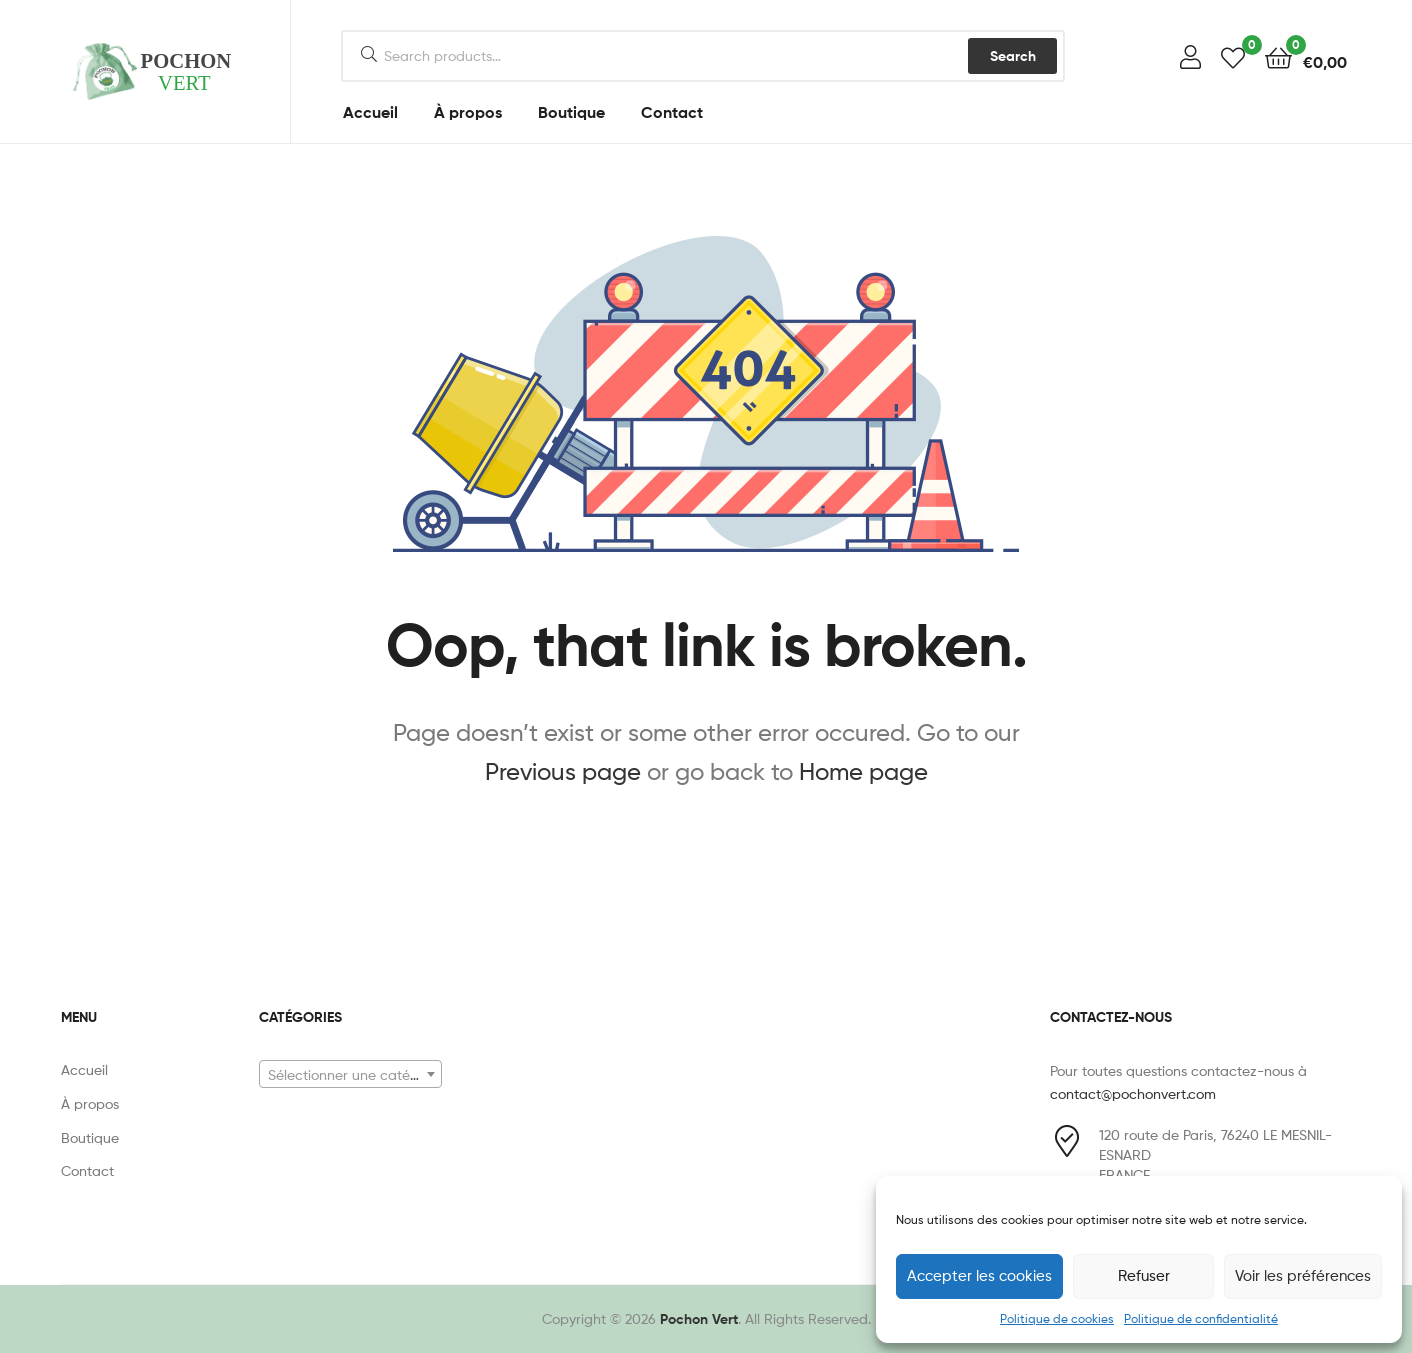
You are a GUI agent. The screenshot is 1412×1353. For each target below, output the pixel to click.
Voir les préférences (1303, 1276)
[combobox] (350, 1074)
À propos (468, 112)
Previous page (563, 771)
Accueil (370, 112)
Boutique (571, 112)
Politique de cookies (1057, 1318)
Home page (863, 771)
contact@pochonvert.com (1133, 1093)
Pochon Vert (699, 1319)
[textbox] (350, 1075)
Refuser (1144, 1276)
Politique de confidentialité (1201, 1318)
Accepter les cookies (979, 1276)
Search (1013, 56)
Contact (672, 112)
